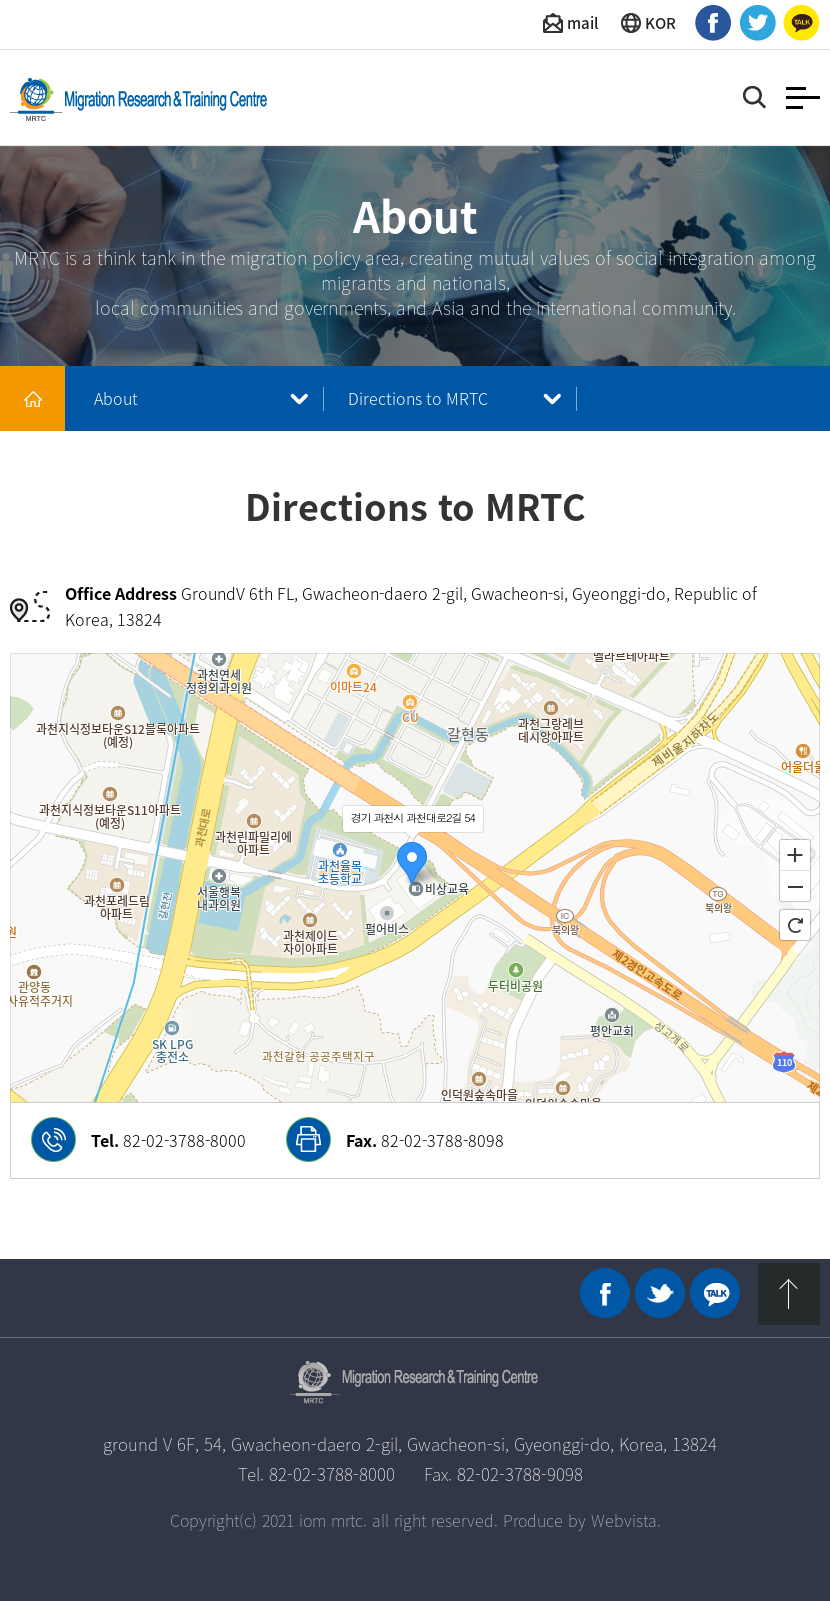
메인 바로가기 (32, 398)
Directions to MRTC (418, 398)
